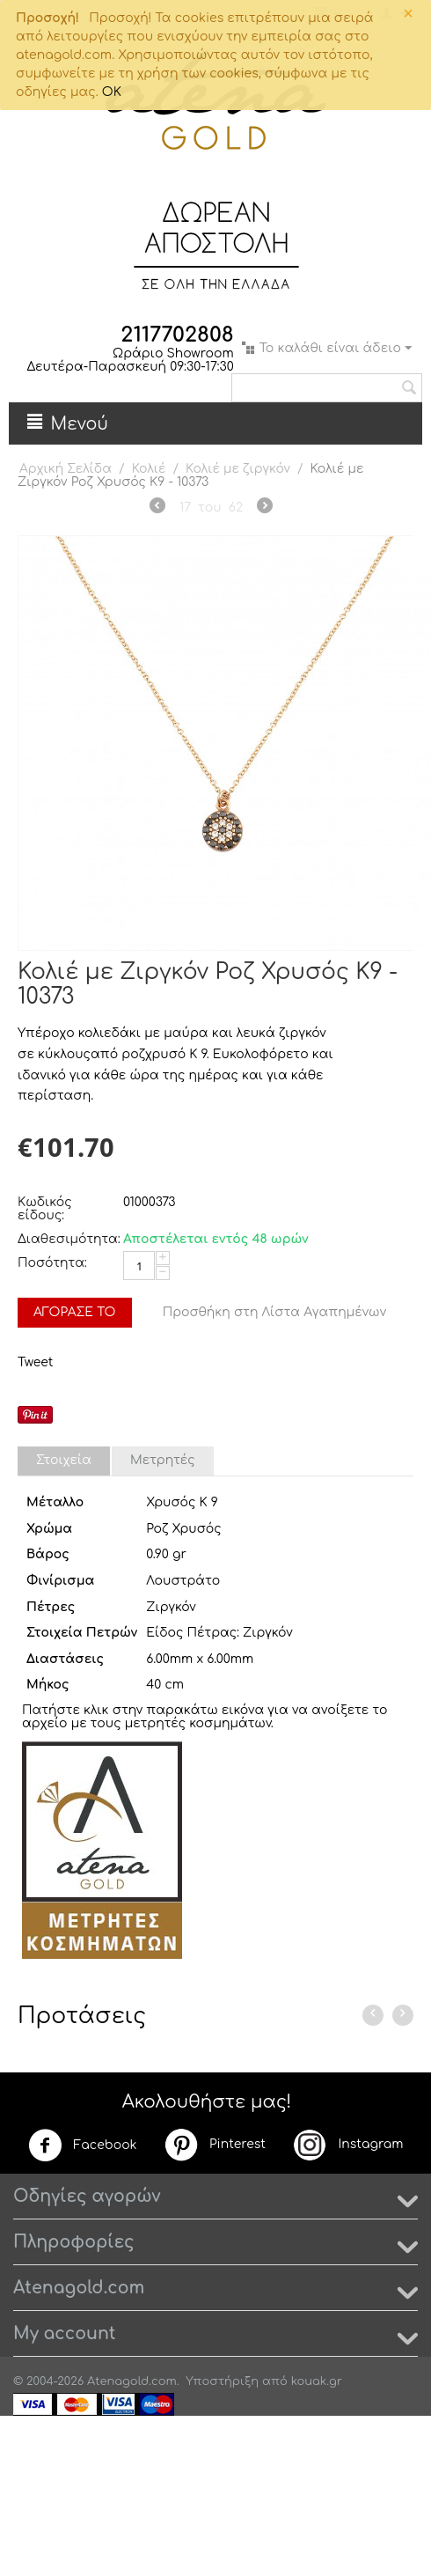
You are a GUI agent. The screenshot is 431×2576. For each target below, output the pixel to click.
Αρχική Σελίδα (65, 468)
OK (111, 92)
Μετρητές (162, 1460)
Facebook (82, 2145)
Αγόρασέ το (74, 1312)
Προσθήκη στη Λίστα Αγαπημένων (275, 1312)
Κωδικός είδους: (45, 1209)
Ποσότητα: (52, 1263)
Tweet (35, 1362)
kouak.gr (316, 2381)
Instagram (347, 2144)
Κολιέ (149, 468)
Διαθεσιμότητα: (66, 1239)
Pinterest (215, 2144)
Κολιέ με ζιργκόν (238, 468)
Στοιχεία (63, 1460)
